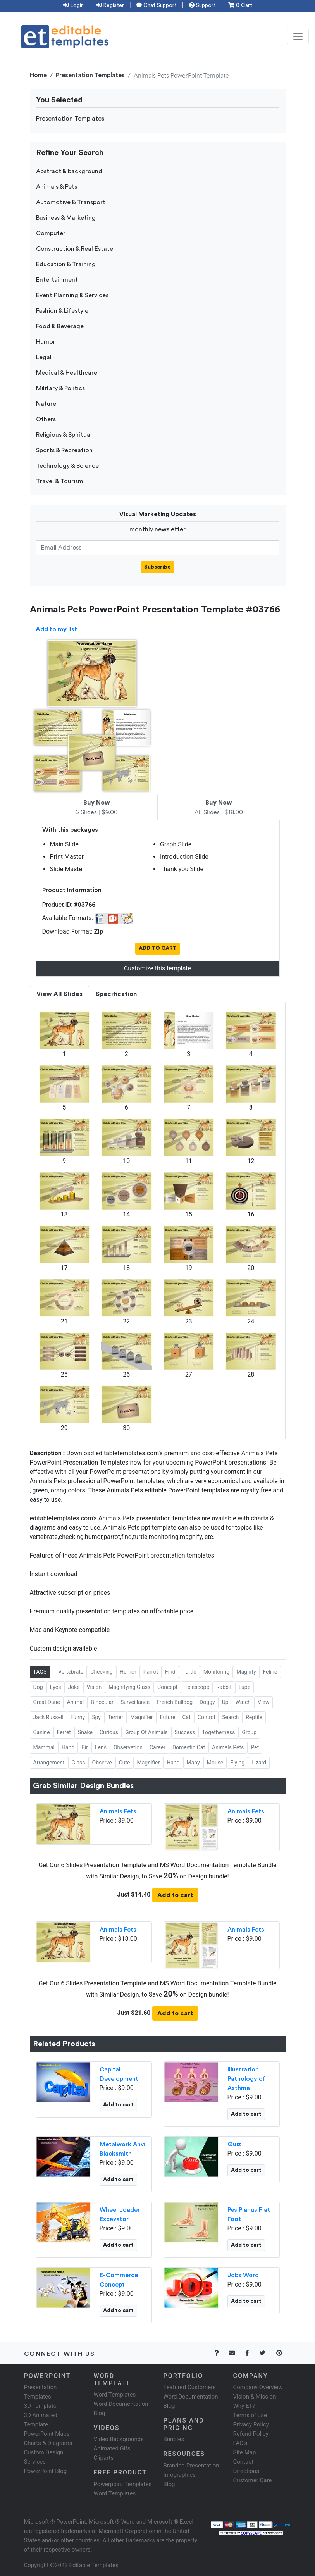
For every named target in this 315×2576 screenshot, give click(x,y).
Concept (167, 1687)
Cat (186, 1717)
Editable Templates (94, 2565)
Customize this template (157, 968)
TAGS (40, 1672)
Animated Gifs (112, 2448)
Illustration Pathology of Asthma (246, 2078)
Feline (270, 1672)
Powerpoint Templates (123, 2484)
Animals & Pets (56, 187)
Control (206, 1717)
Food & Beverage (60, 326)
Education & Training (66, 264)
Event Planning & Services (72, 295)
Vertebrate (70, 1672)
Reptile (254, 1717)
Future (168, 1717)
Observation (128, 1747)
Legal (44, 357)
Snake (85, 1732)
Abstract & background (69, 171)
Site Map (244, 2452)
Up (225, 1702)
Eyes (55, 1687)
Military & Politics (60, 388)
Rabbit (224, 1687)
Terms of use (250, 2415)
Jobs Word (243, 2275)
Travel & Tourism (59, 481)
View (263, 1702)
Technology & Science (67, 466)
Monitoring (216, 1672)
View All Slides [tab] (59, 994)
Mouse (215, 1762)
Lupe (244, 1687)
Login (73, 5)
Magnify (246, 1672)
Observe (102, 1762)
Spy (96, 1717)
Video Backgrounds (119, 2439)
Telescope (196, 1687)
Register (110, 5)
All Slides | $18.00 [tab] (219, 808)
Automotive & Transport (70, 202)
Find (170, 1672)
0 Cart (240, 5)
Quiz (234, 2144)
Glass (78, 1762)
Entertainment (57, 280)
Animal (75, 1702)
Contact (243, 2461)
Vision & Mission (254, 2396)
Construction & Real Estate (74, 249)
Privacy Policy (251, 2424)
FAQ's (240, 2443)
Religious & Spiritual (64, 435)
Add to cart (175, 1895)
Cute (124, 1762)
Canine (41, 1732)
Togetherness (218, 1732)
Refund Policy (251, 2433)
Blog (169, 2484)
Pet (255, 1747)
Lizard (258, 1762)
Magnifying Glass (129, 1687)
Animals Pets (228, 1747)
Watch (243, 1702)
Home (38, 75)
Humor (45, 342)
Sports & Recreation (64, 450)
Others (46, 419)
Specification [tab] (116, 994)
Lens (101, 1747)
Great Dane (46, 1702)
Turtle (189, 1672)
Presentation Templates (90, 75)
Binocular (102, 1702)
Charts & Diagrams (48, 2443)
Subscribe (157, 567)
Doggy (207, 1702)
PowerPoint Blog (45, 2470)
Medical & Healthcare (66, 373)
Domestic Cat (188, 1747)
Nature (46, 404)
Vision (94, 1687)
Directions (246, 2470)
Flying (237, 1762)
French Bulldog (175, 1702)
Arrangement (49, 1762)
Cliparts (104, 2457)
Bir (84, 1747)
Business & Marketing (66, 218)
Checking (101, 1672)
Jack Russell (48, 1717)
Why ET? (244, 2405)
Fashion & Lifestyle (62, 311)
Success (185, 1732)
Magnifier (141, 1717)
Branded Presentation (191, 2465)
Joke (74, 1687)
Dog (38, 1687)
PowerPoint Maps (47, 2433)
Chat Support (156, 5)
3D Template (40, 2405)
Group (249, 1732)
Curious (109, 1732)
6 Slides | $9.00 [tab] (96, 808)
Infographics (180, 2474)
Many (193, 1762)
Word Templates (115, 2394)
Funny (78, 1717)
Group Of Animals (146, 1732)
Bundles (174, 2439)
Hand (68, 1747)
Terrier (115, 1717)
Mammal (44, 1747)
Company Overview (258, 2387)
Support (202, 5)
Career (157, 1747)
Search (230, 1717)
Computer (50, 233)
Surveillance (135, 1702)
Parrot (150, 1672)
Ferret (64, 1732)
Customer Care (252, 2480)
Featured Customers (190, 2387)
